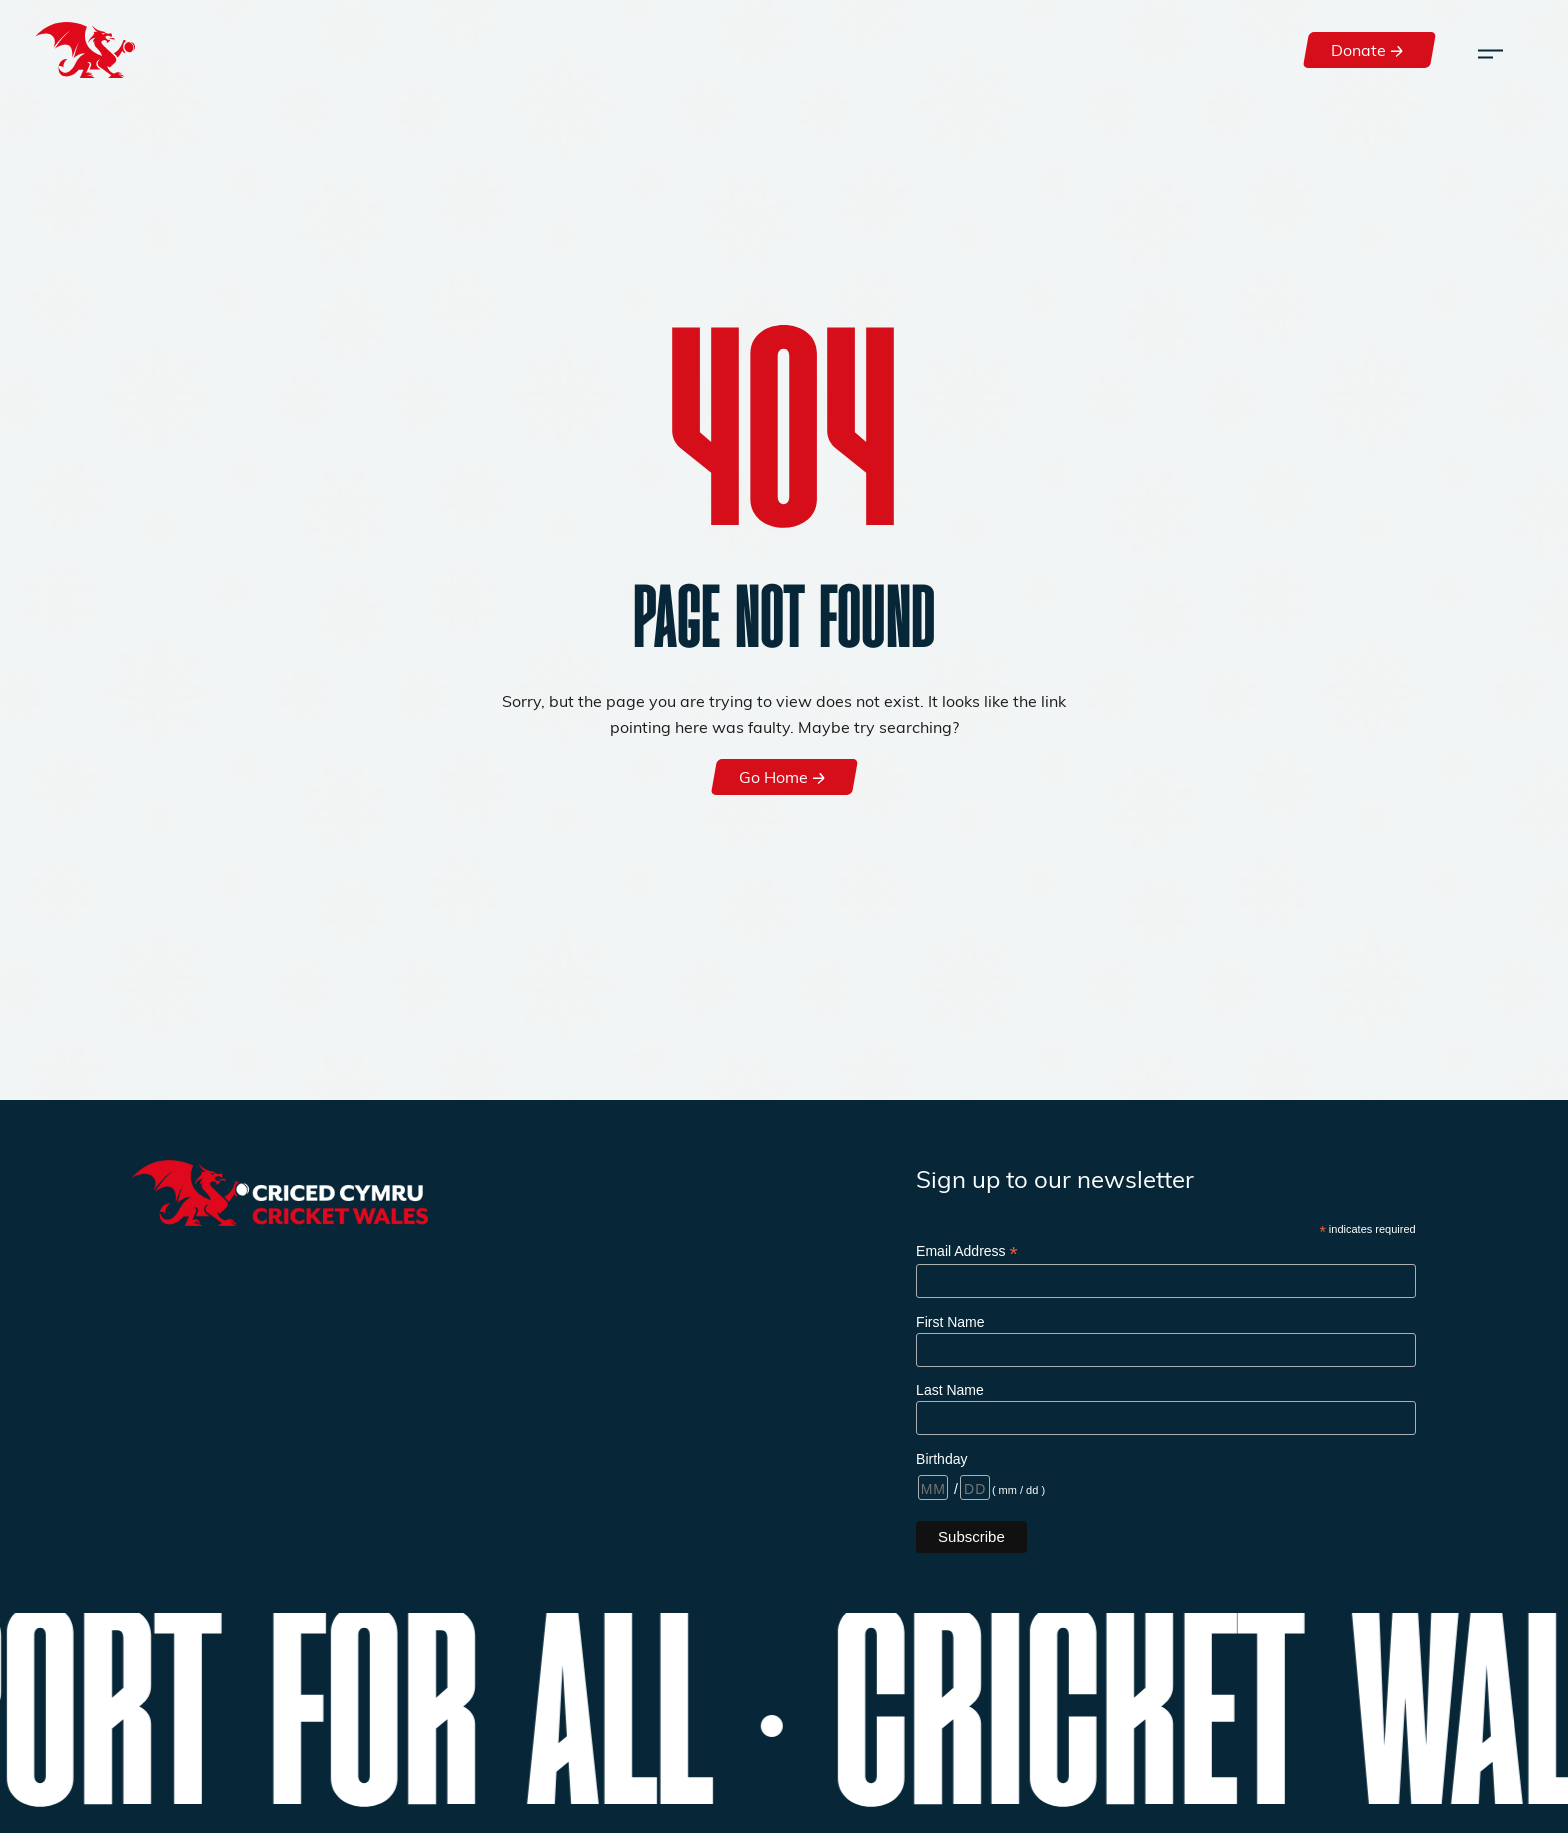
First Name (950, 1322)
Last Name (950, 1390)
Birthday (941, 1459)
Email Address (967, 1251)
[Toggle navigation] (1490, 50)
